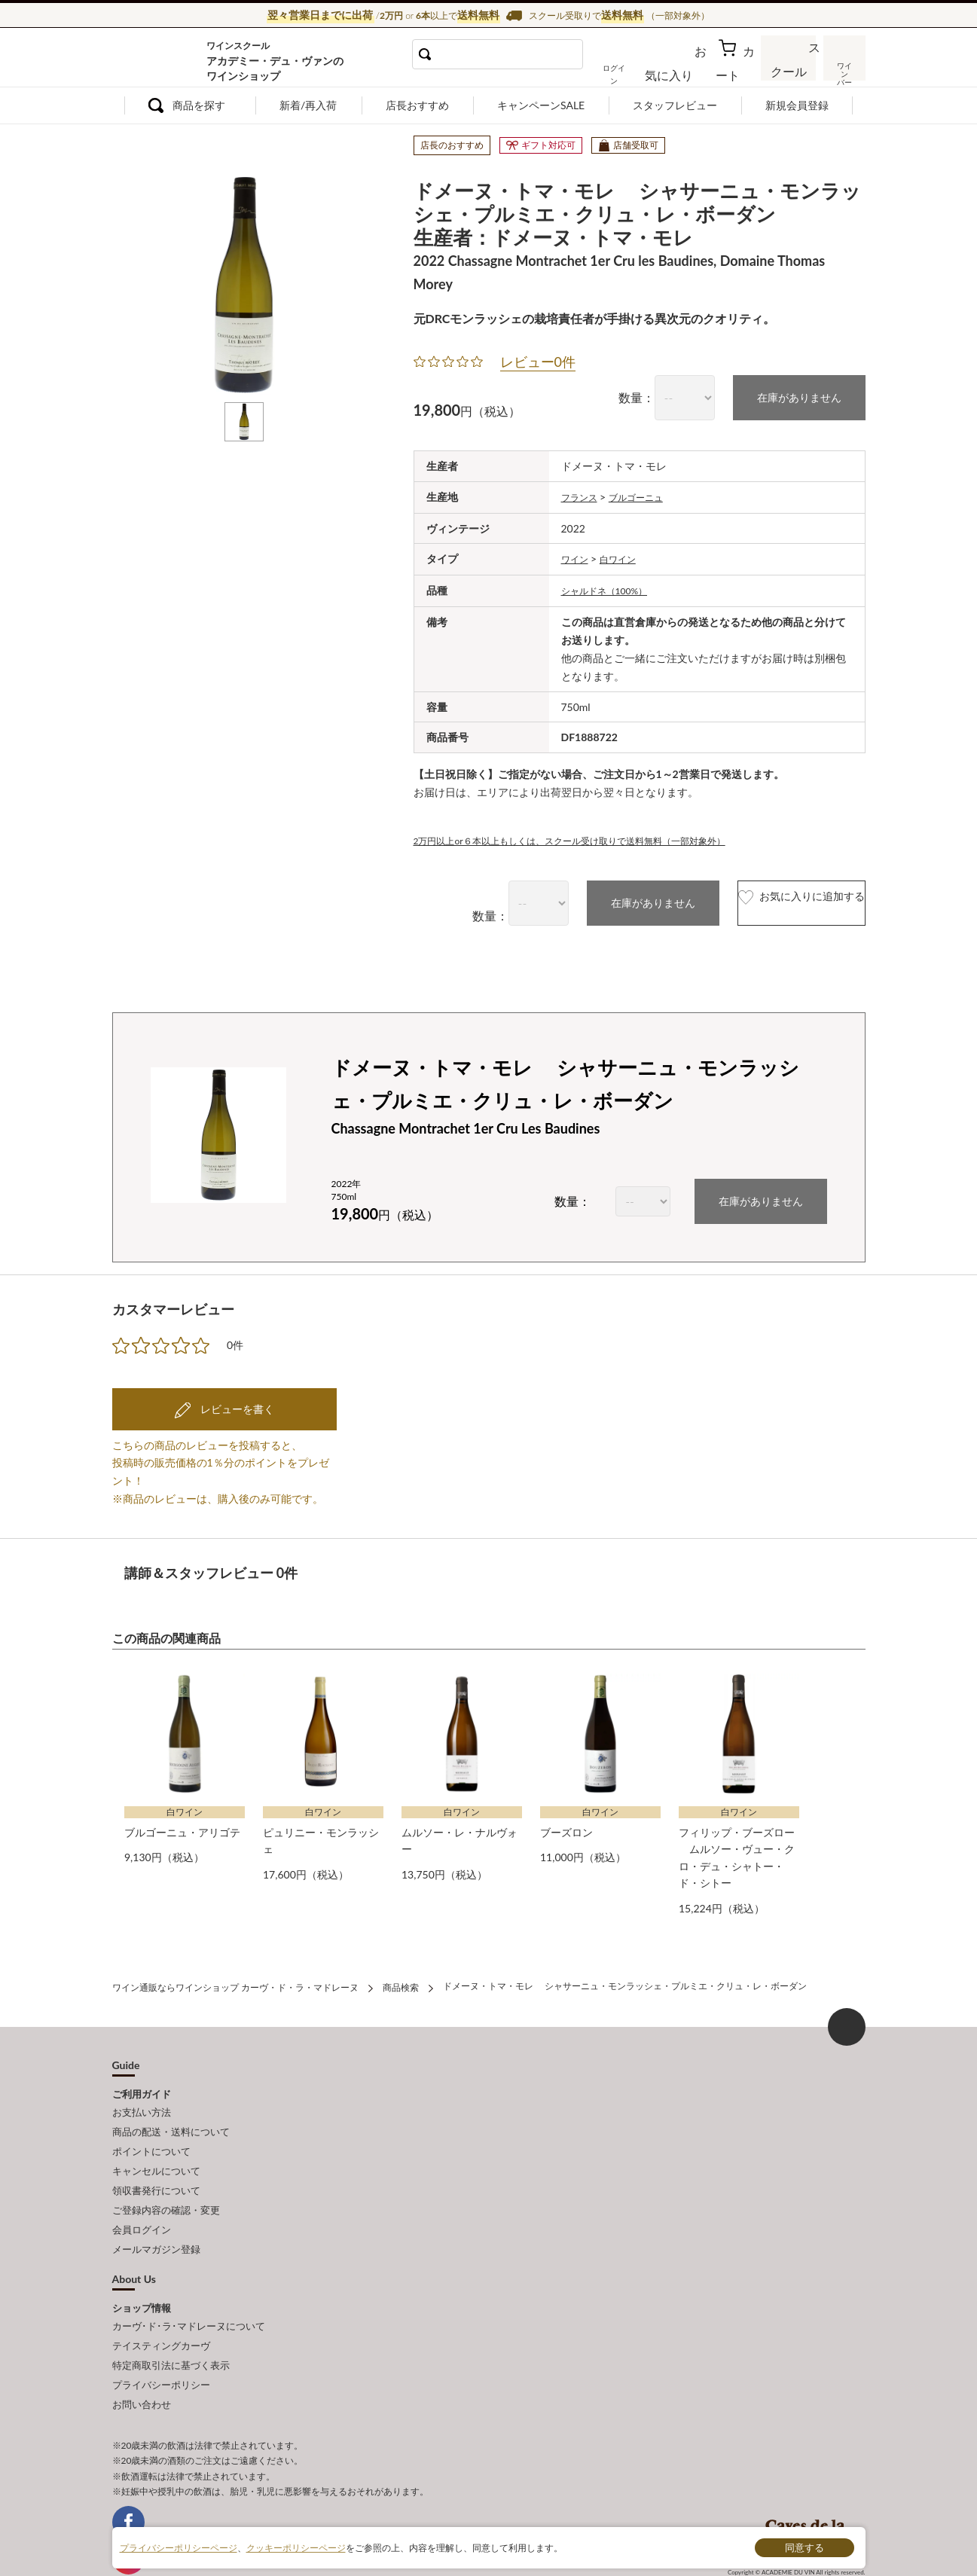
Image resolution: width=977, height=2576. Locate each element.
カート (738, 70)
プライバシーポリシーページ (178, 2547)
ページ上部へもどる (847, 2013)
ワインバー (843, 70)
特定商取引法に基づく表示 (171, 2321)
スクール (790, 70)
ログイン (638, 70)
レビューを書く (235, 1400)
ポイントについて (151, 2130)
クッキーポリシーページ (296, 2547)
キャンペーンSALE (541, 105)
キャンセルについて (156, 2147)
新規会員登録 (797, 105)
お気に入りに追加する (770, 896)
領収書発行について (156, 2164)
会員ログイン (141, 2197)
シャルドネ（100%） (611, 584)
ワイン (577, 554)
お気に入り (690, 70)
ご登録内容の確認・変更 (166, 2181)
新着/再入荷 (308, 105)
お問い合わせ (141, 2354)
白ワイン (625, 554)
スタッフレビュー (675, 105)
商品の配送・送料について (171, 2113)
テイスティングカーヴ (161, 2304)
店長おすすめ (417, 105)
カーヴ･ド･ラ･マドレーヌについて (188, 2287)
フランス (582, 492)
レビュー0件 (538, 358)
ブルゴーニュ (646, 492)
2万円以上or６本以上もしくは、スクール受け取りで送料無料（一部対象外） (595, 832)
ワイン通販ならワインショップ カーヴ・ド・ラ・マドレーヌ (163, 61)
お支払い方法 (141, 2097)
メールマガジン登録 (156, 2214)
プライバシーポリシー (161, 2337)
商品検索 (401, 1975)
